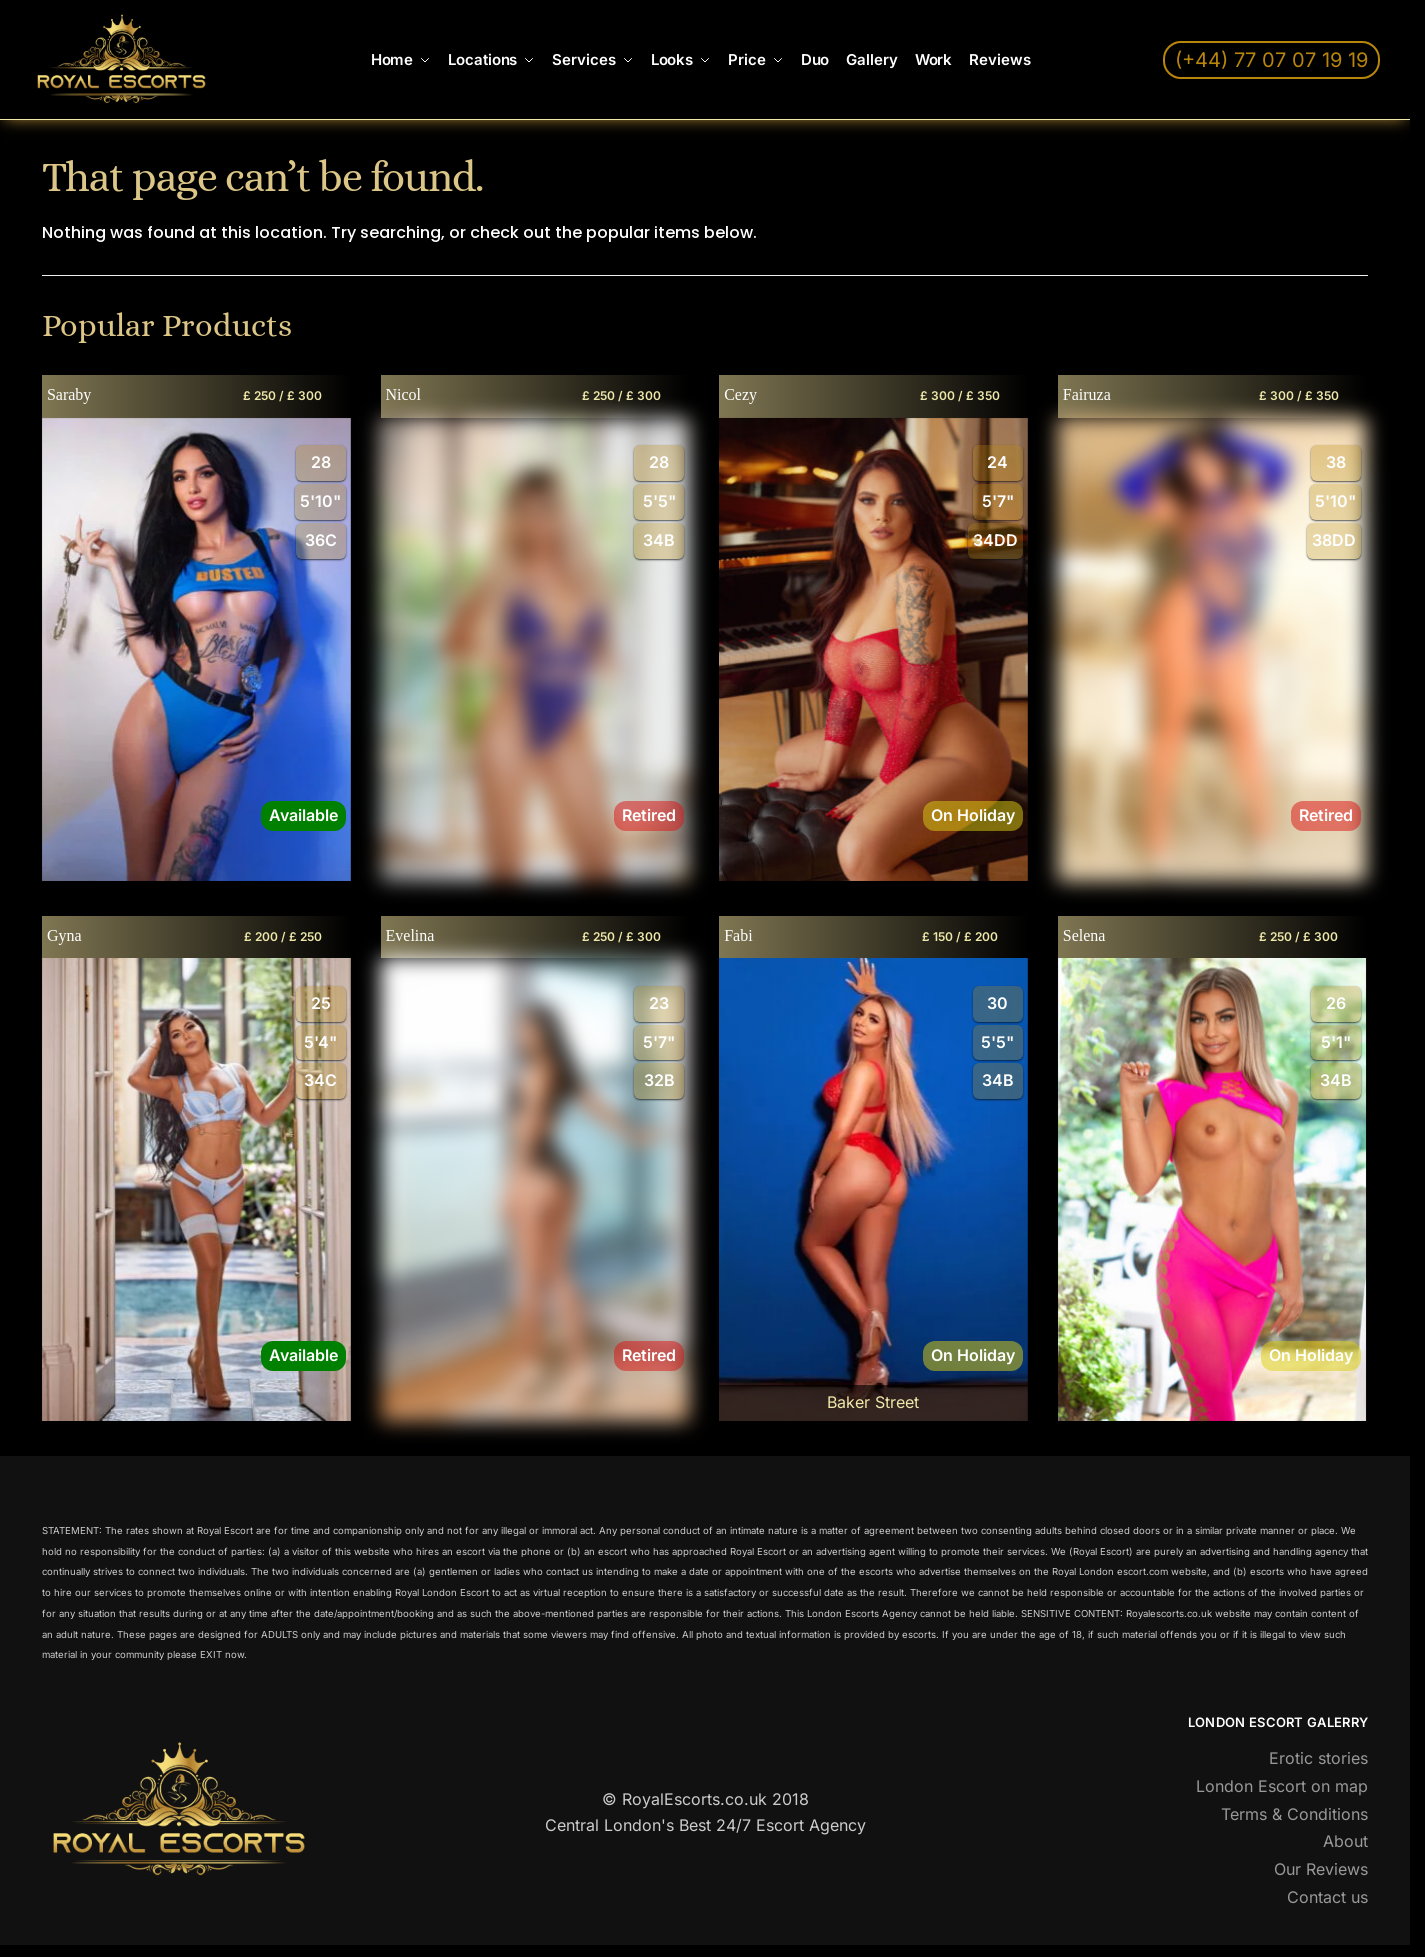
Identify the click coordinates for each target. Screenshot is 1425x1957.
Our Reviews (1321, 1869)
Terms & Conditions (1294, 1814)
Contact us (1327, 1897)
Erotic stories (1318, 1758)
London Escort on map (1282, 1786)
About (1345, 1841)
